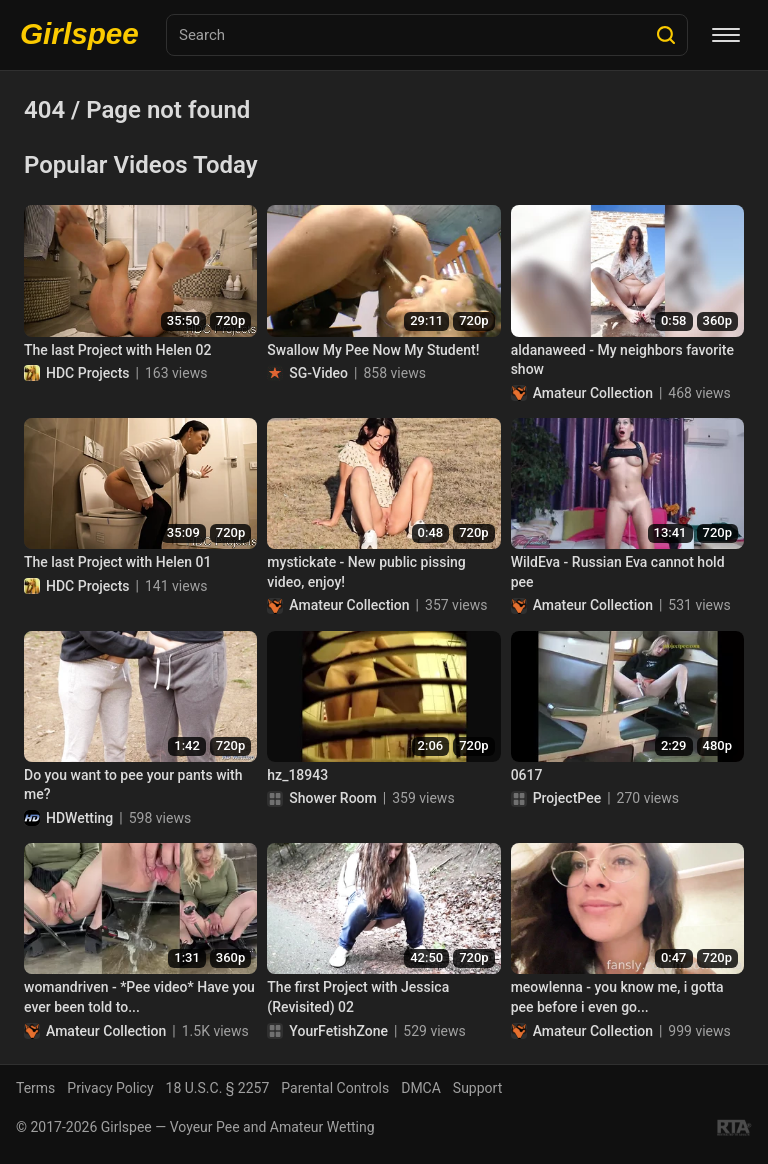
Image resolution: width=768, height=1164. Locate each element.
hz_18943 (297, 775)
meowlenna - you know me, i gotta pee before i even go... (617, 997)
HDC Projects (88, 373)
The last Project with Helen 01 (117, 562)
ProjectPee (567, 798)
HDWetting (79, 818)
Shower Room (332, 798)
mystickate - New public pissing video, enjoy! (366, 572)
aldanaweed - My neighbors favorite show (622, 360)
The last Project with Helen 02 (117, 350)
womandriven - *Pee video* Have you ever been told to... (139, 997)
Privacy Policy (110, 1088)
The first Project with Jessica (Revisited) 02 (358, 997)
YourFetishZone (338, 1031)
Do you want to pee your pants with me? (133, 785)
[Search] (666, 35)
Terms (35, 1088)
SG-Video (318, 373)
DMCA (421, 1088)
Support (477, 1088)
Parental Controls (335, 1088)
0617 (527, 775)
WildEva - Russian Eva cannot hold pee (618, 572)
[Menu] (726, 35)
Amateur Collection (593, 393)
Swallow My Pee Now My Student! (373, 350)
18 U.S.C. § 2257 (218, 1088)
